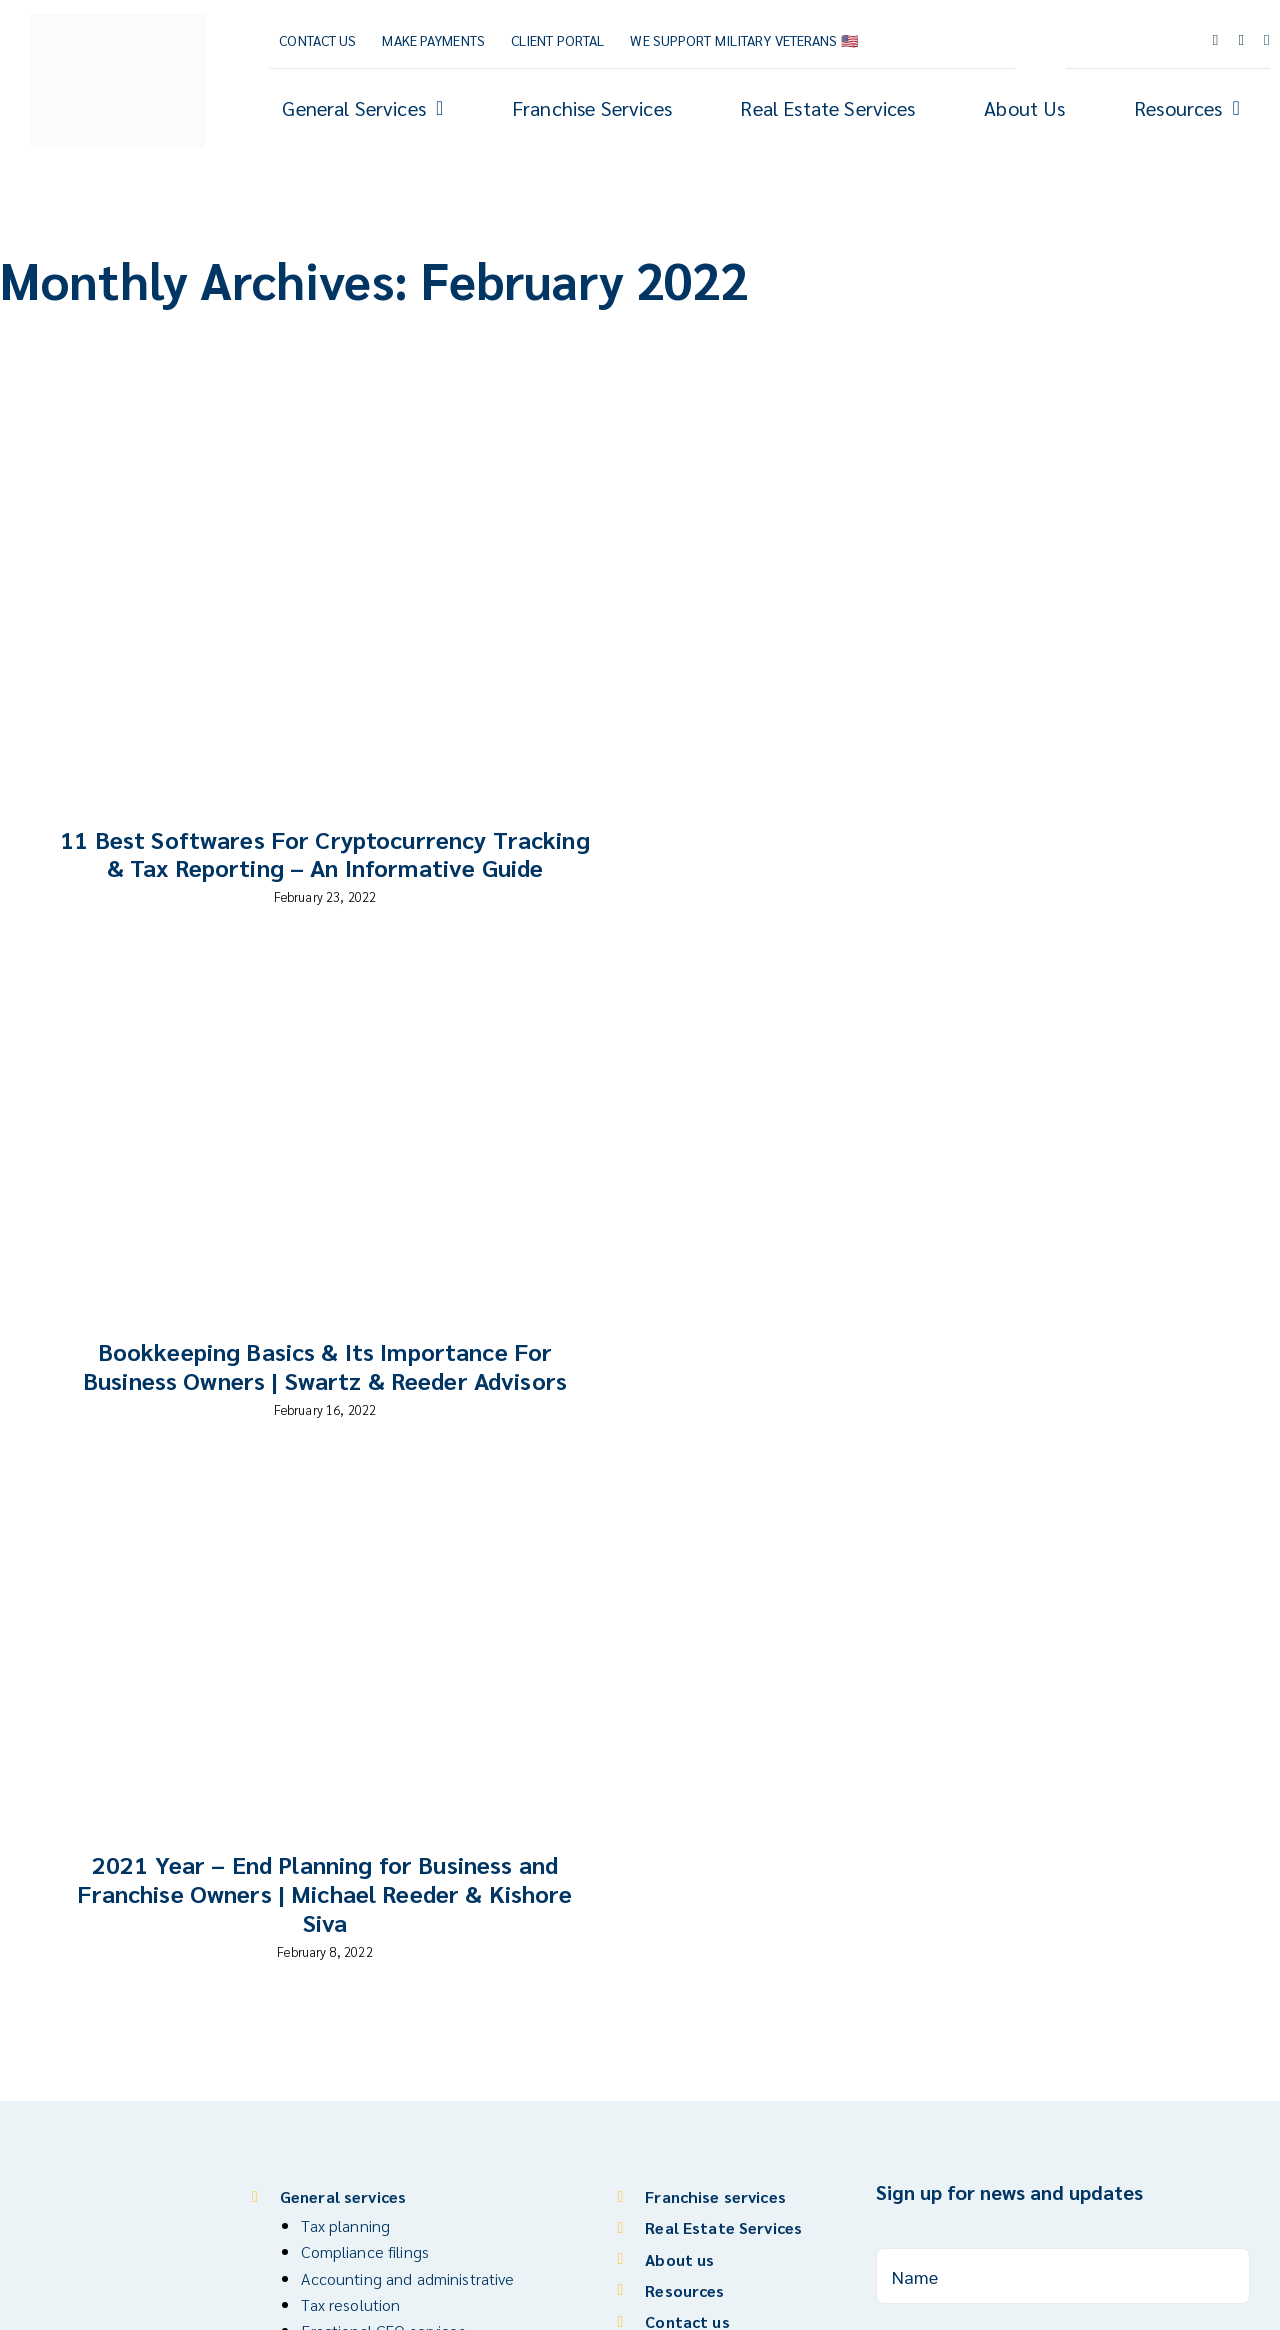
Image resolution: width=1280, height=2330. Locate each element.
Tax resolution (350, 2304)
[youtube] (1241, 40)
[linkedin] (1267, 40)
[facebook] (1216, 40)
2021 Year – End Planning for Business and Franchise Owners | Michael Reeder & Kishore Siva (324, 1893)
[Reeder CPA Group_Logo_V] (117, 22)
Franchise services (715, 2196)
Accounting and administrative (407, 2278)
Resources (684, 2290)
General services (343, 2196)
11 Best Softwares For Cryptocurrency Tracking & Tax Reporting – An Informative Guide (324, 853)
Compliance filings (365, 2251)
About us (679, 2259)
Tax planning (345, 2225)
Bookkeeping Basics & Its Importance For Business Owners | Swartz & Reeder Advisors (325, 1365)
